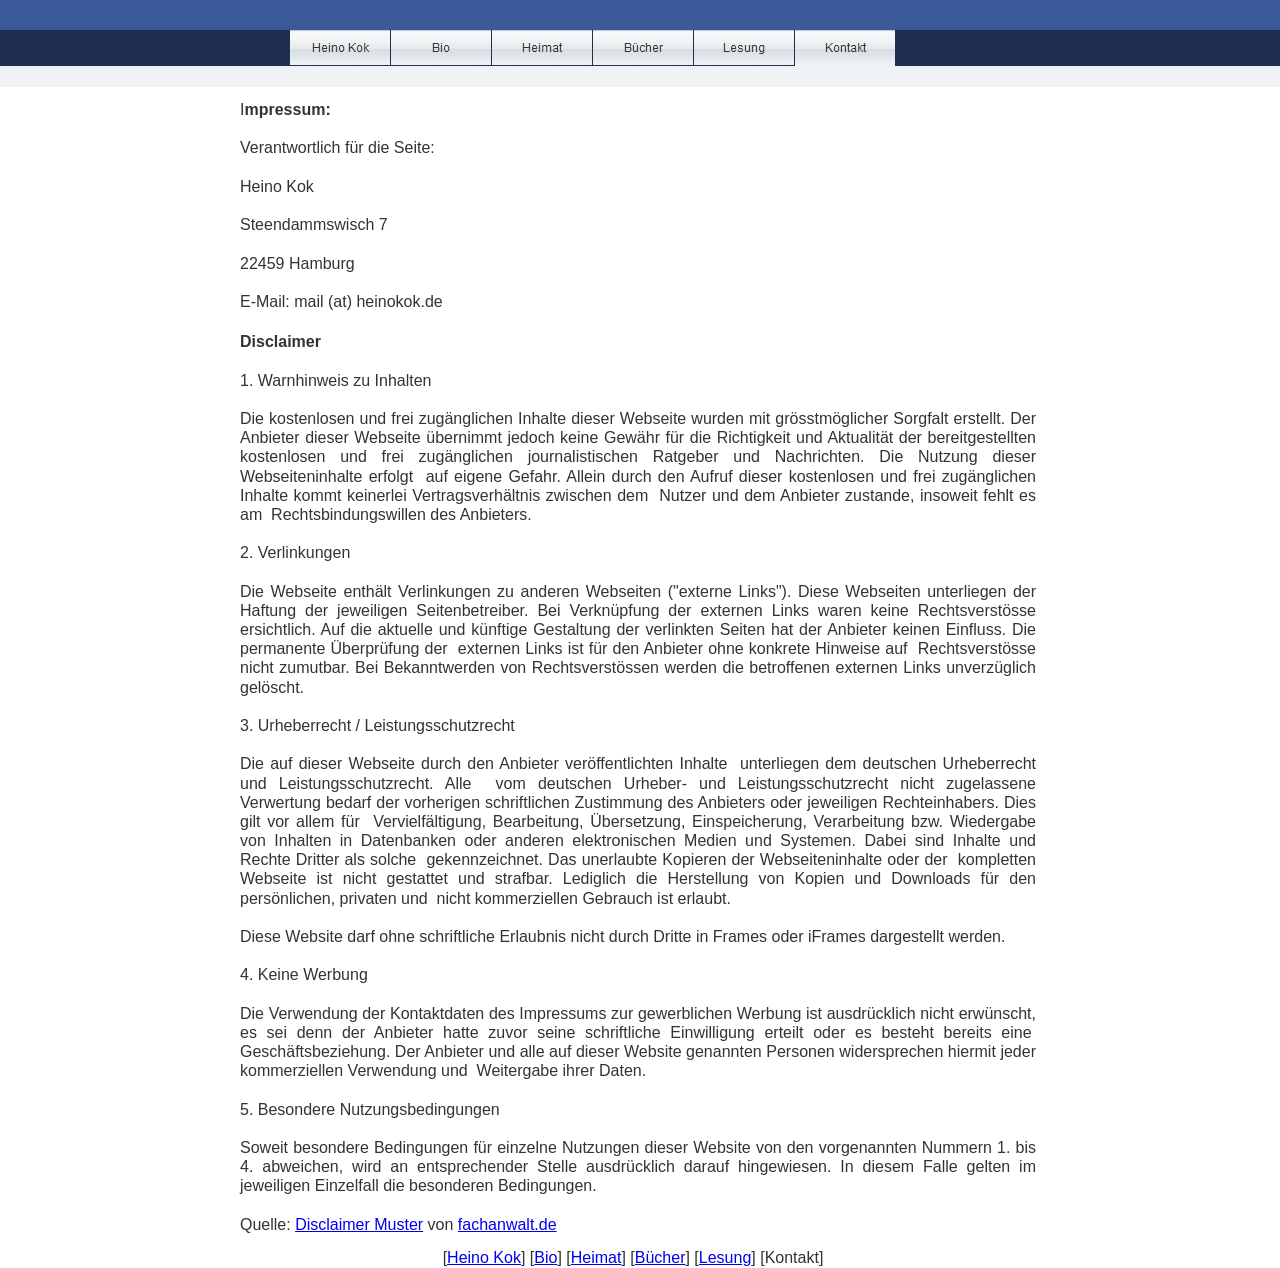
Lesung (725, 1257)
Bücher (660, 1257)
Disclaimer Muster (359, 1224)
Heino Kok (484, 1257)
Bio (545, 1257)
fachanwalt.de (507, 1224)
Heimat (596, 1257)
